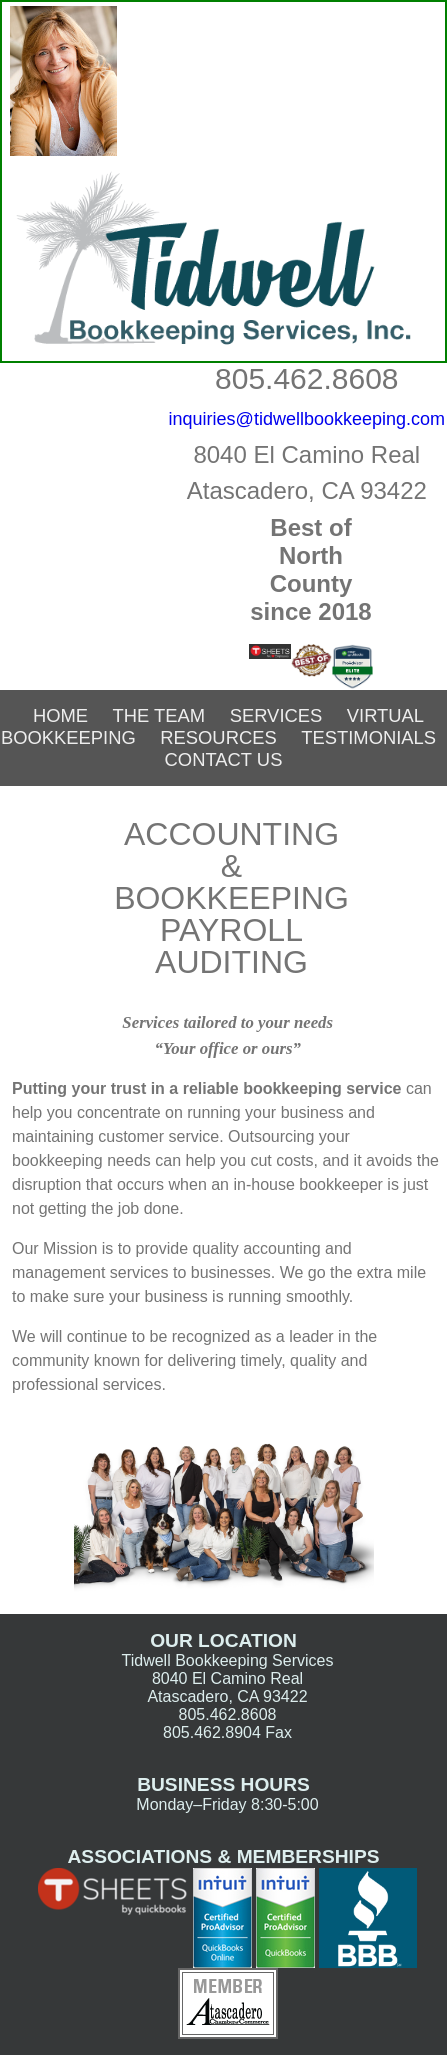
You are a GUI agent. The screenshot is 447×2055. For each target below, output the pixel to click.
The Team (159, 715)
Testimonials (368, 737)
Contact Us (224, 759)
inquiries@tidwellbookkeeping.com (307, 419)
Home (60, 715)
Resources (218, 737)
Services (276, 715)
